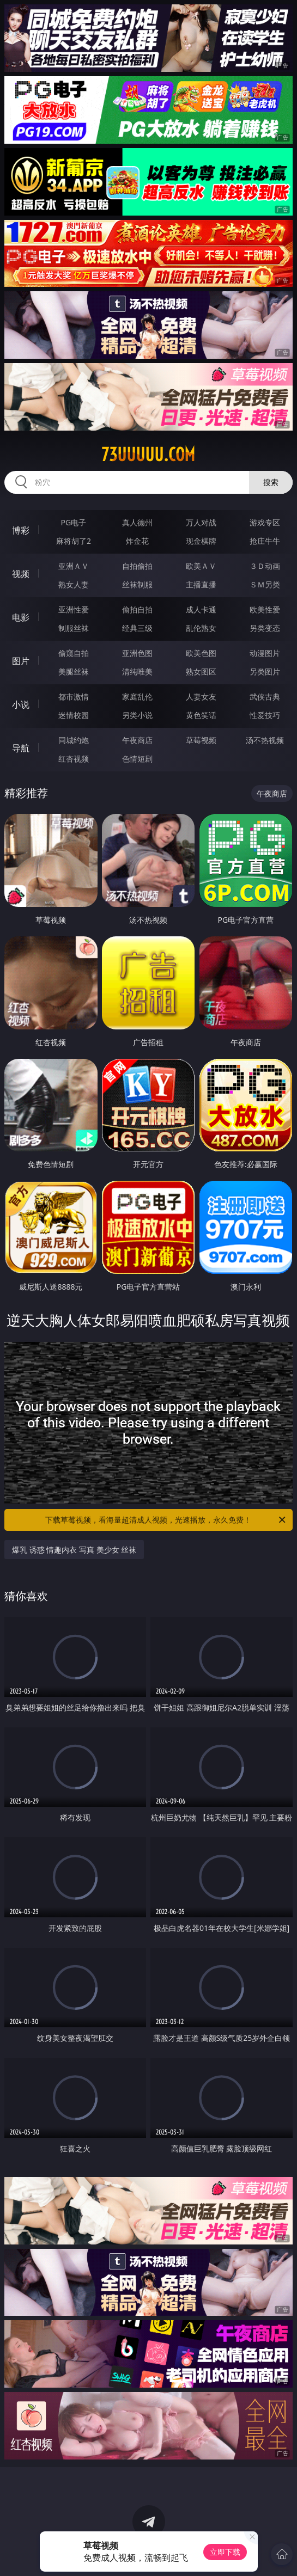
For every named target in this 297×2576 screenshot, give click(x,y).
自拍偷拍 (137, 566)
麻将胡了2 (73, 541)
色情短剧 (137, 758)
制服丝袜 (73, 628)
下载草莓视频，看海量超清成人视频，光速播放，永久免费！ (166, 1519)
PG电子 (74, 522)
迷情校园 (73, 715)
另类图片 (265, 671)
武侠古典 (265, 696)
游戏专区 (265, 522)
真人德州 (137, 522)
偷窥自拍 (73, 653)
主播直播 (201, 584)
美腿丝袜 (73, 671)
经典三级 (137, 628)
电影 (20, 617)
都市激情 (73, 696)
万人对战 (201, 522)
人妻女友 (201, 696)
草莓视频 (201, 740)
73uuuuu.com (148, 454)
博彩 (20, 530)
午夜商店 (137, 740)
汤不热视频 (265, 740)
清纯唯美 (137, 671)
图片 (20, 661)
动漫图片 (265, 653)
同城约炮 (73, 740)
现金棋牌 (201, 541)
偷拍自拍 (137, 609)
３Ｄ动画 (265, 566)
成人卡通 (201, 609)
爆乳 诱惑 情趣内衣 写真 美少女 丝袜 (74, 1549)
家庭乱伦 (137, 696)
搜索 (270, 482)
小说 (20, 704)
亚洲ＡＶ (73, 566)
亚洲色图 (137, 653)
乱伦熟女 (201, 628)
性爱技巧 (265, 715)
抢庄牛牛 (265, 541)
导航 (20, 748)
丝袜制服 (137, 584)
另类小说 (137, 715)
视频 (20, 574)
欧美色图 (201, 653)
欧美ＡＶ (201, 566)
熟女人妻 (73, 584)
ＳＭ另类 (265, 584)
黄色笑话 (201, 715)
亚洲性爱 (73, 609)
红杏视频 (73, 758)
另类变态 (265, 628)
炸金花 (137, 541)
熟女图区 (201, 671)
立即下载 (225, 2552)
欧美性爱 (265, 609)
